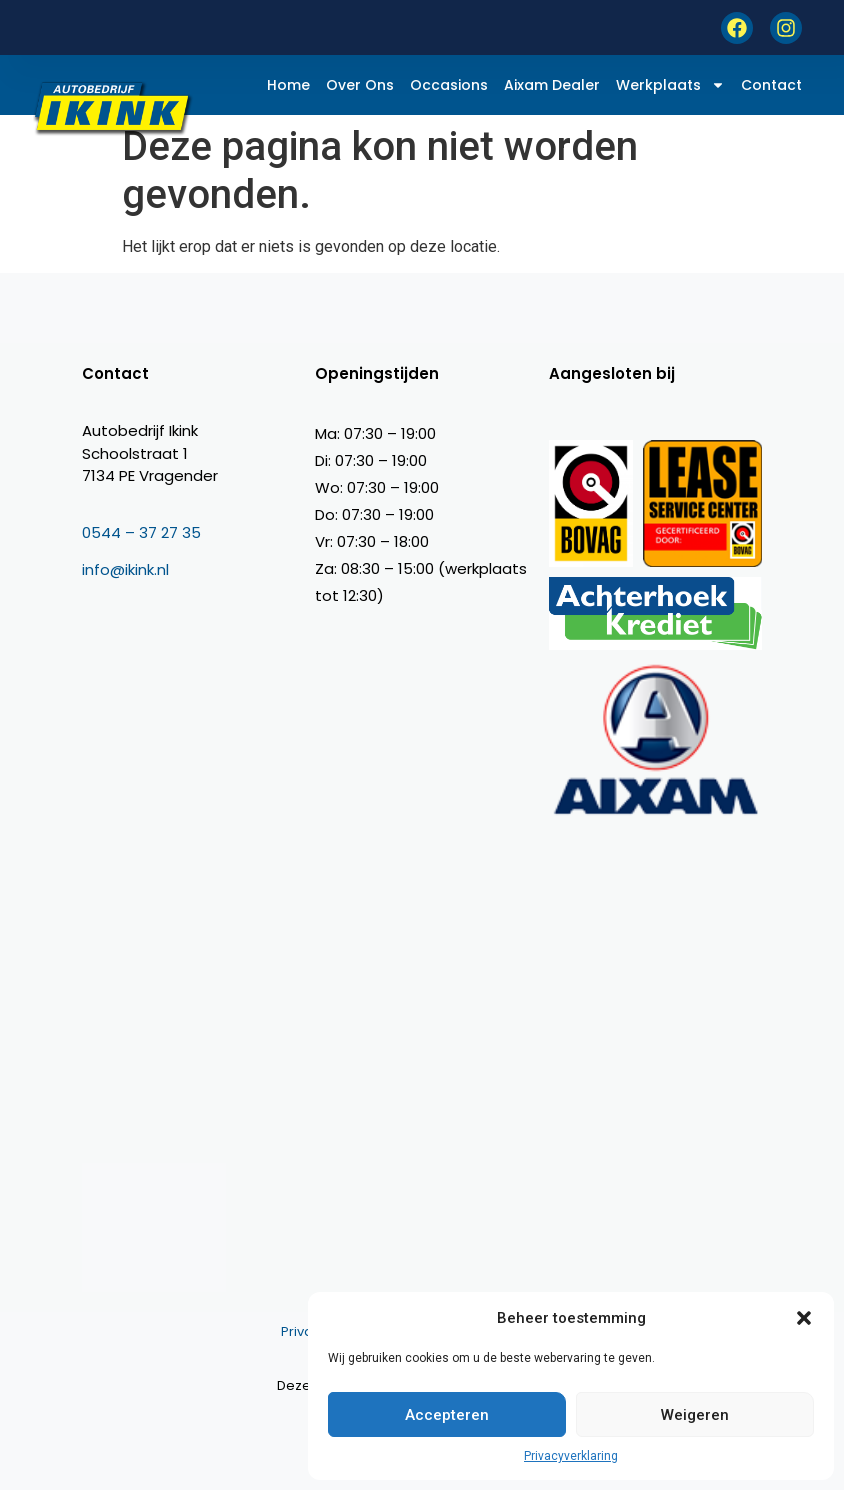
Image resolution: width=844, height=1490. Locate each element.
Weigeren (695, 1415)
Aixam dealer (552, 85)
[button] (804, 1318)
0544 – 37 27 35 (141, 532)
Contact (771, 85)
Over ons (360, 85)
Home (288, 85)
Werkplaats (670, 85)
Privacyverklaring (571, 1456)
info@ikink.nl (125, 569)
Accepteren (447, 1415)
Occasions (449, 85)
